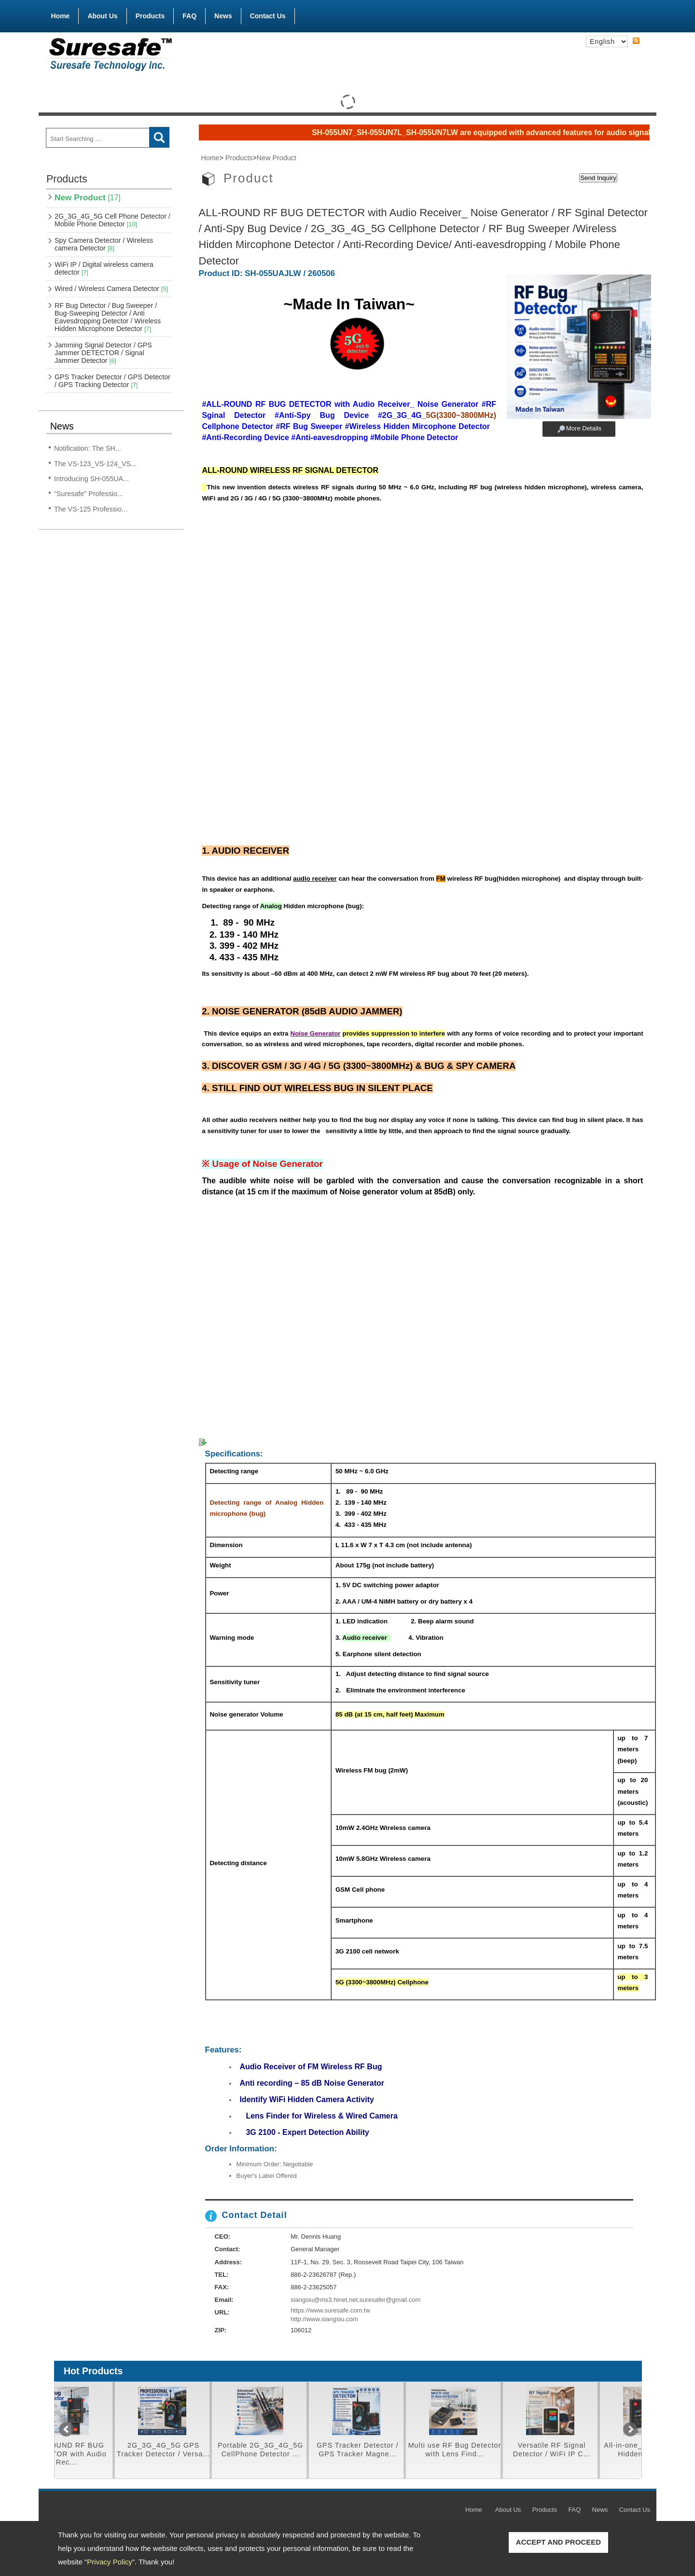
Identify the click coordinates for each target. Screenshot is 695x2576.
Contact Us (268, 16)
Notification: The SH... (87, 448)
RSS (636, 41)
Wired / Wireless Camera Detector (111, 288)
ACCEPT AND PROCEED (558, 2542)
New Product (88, 197)
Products (150, 14)
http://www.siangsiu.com (324, 2319)
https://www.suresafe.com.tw (330, 2310)
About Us (102, 16)
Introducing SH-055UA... (91, 479)
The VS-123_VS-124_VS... (95, 464)
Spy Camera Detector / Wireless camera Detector (104, 244)
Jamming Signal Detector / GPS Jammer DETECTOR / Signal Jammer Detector (103, 352)
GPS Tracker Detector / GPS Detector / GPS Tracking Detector (112, 380)
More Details (583, 428)
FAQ (189, 16)
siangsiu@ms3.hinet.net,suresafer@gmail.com (355, 2299)
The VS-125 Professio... (90, 509)
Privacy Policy (109, 2562)
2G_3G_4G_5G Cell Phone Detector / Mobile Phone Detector (112, 220)
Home (60, 16)
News (223, 16)
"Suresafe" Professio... (88, 494)
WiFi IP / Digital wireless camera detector (104, 268)
